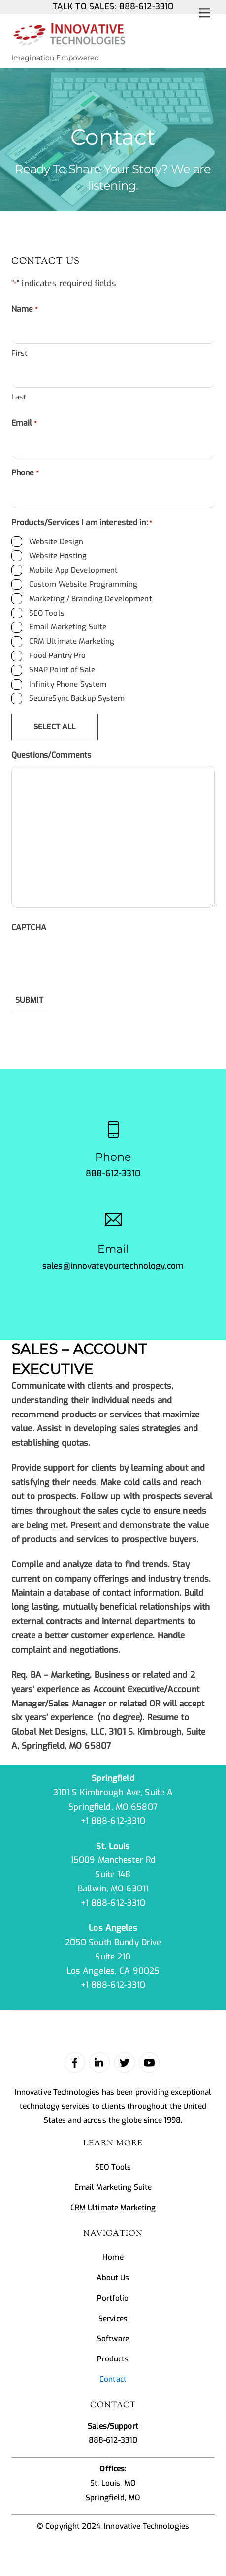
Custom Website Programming (83, 584)
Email (24, 424)
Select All (54, 727)
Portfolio (113, 2298)
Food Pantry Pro (57, 655)
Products (113, 2359)
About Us (113, 2278)
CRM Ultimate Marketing (72, 641)
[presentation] (86, 958)
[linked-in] (99, 2062)
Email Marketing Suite (68, 627)
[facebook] (75, 2062)
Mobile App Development (73, 570)
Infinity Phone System (68, 684)
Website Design (56, 541)
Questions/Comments (51, 755)
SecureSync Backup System (77, 698)
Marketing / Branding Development (90, 599)
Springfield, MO (113, 2498)
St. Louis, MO (113, 2483)
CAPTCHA (28, 927)
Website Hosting (58, 556)
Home (113, 2257)
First (19, 353)
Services (113, 2318)
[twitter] (124, 2062)
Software (113, 2339)
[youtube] (149, 2062)
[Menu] (205, 13)
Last (19, 397)
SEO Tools (47, 613)
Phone (25, 474)
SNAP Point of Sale (62, 670)
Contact (113, 2379)
